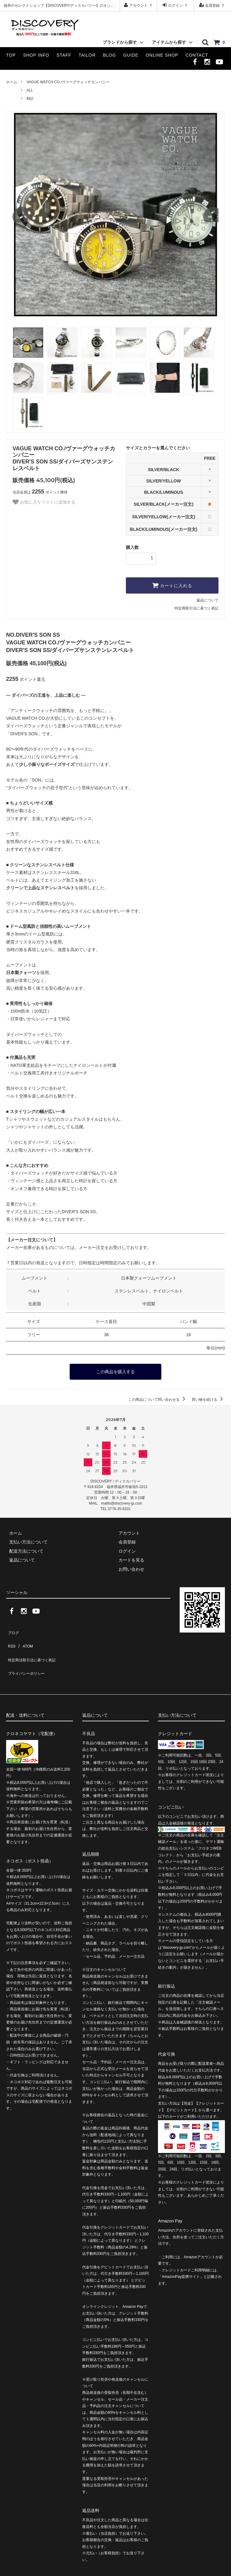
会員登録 (212, 5)
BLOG (109, 55)
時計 (30, 98)
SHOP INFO (36, 55)
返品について (207, 600)
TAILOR (87, 55)
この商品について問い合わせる (157, 1398)
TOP (11, 55)
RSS (10, 1637)
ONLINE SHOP (162, 55)
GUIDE (130, 55)
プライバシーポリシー (27, 1655)
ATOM (24, 1637)
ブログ (12, 1628)
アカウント (138, 5)
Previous (20, 214)
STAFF (64, 55)
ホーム (11, 82)
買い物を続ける (208, 1398)
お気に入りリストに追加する (44, 502)
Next (210, 214)
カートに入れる (172, 585)
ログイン (175, 5)
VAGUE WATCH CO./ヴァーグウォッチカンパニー (68, 82)
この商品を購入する (115, 1370)
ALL (30, 90)
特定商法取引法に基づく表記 (34, 1646)
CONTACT (196, 55)
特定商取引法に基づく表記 (196, 608)
